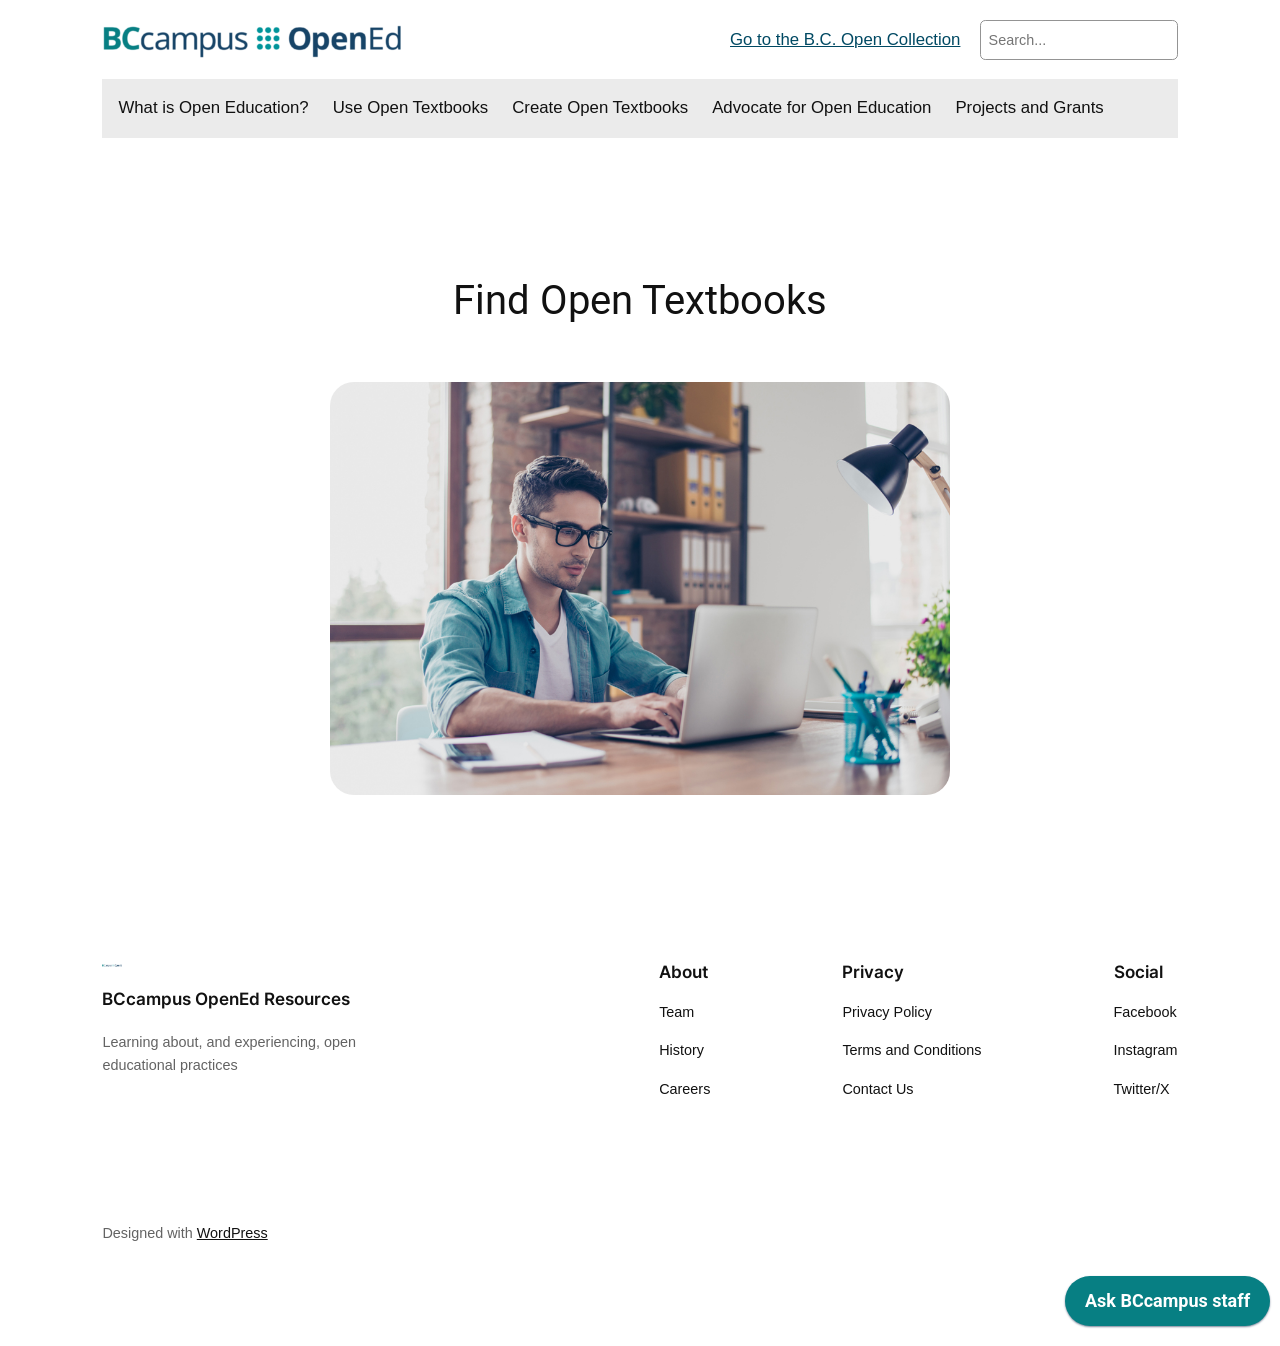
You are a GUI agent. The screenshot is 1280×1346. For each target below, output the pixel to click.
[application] (1167, 1306)
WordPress (232, 1233)
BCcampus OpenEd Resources (226, 999)
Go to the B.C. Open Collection (845, 39)
